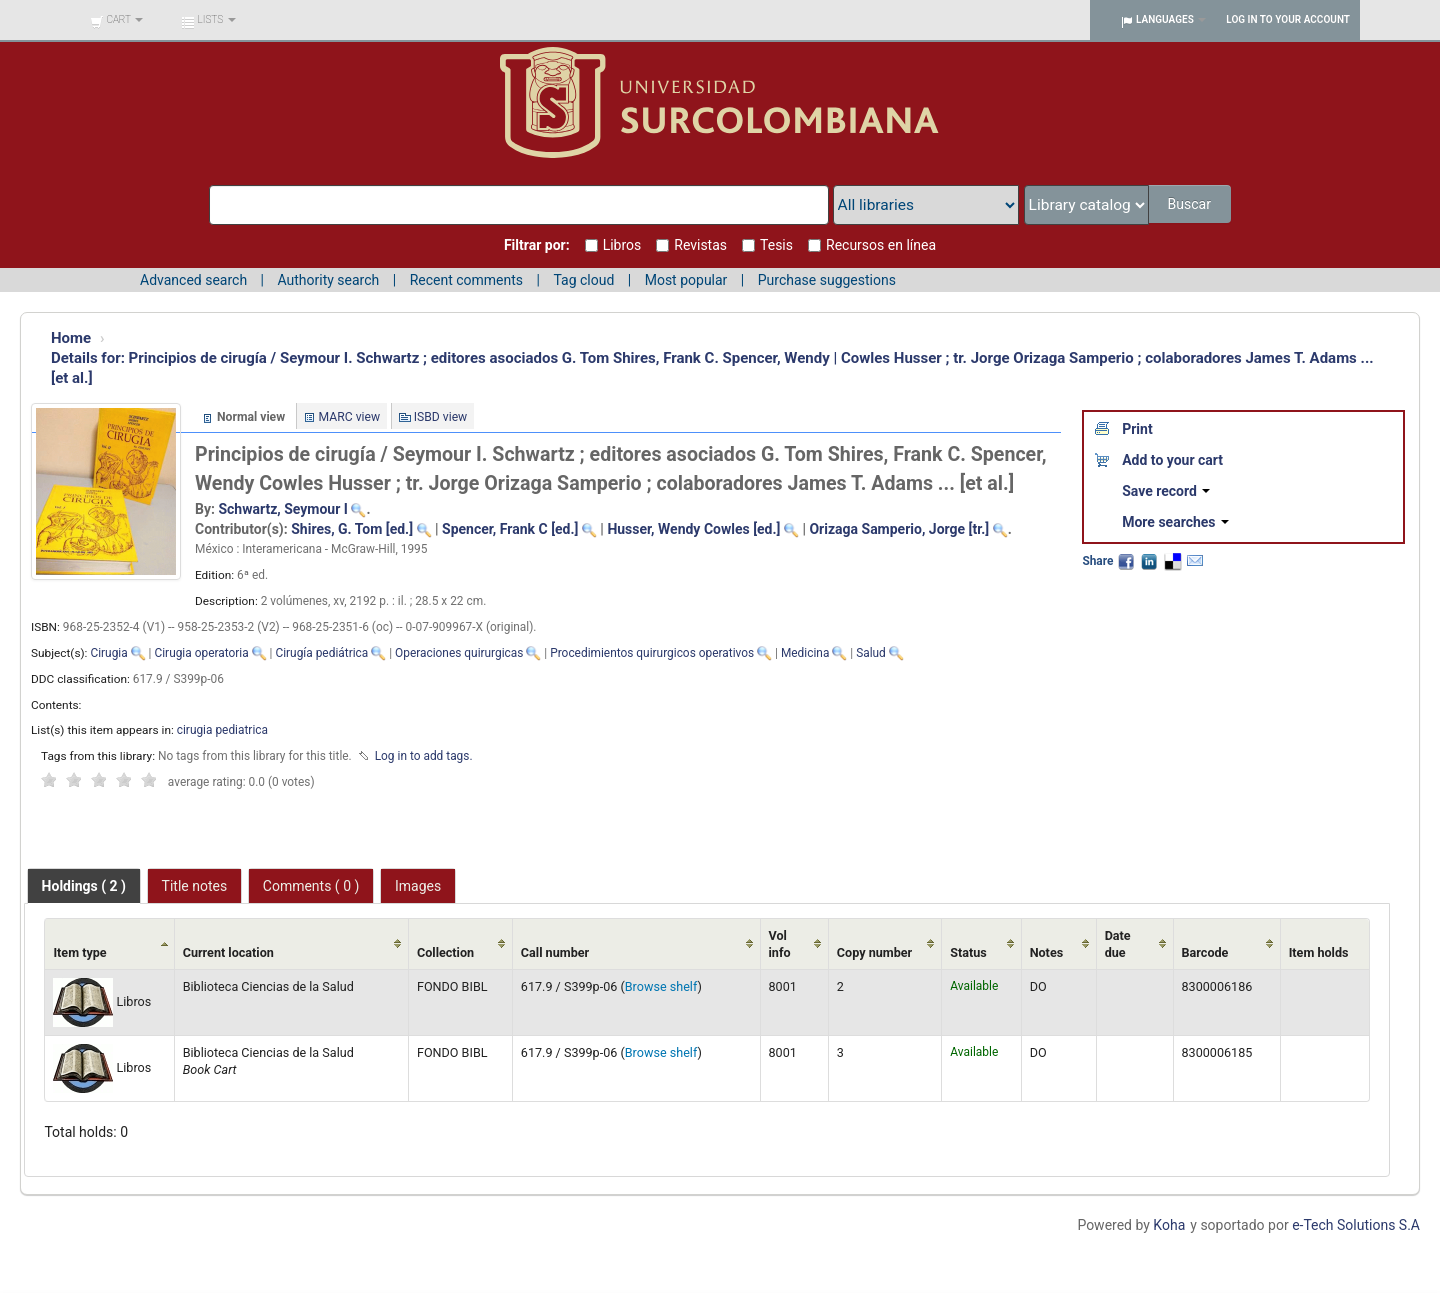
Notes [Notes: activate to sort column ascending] (1047, 952)
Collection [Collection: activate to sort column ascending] (445, 952)
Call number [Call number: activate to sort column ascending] (555, 952)
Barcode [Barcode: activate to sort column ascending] (1205, 952)
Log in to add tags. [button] (424, 756)
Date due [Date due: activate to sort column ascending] (1118, 944)
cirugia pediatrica (222, 730)
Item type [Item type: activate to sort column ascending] (79, 952)
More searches (1175, 522)
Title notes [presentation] (195, 886)
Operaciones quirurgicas (459, 653)
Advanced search (193, 280)
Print (1137, 429)
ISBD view (441, 417)
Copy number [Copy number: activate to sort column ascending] (874, 952)
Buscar (1190, 204)
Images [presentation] (418, 886)
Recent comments (466, 280)
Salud (871, 653)
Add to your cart (1172, 460)
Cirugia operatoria (201, 653)
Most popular (686, 280)
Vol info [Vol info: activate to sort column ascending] (780, 944)
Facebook (1126, 561)
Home (71, 338)
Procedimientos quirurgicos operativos (652, 653)
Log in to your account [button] (1288, 19)
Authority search (328, 280)
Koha (1169, 1225)
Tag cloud (583, 280)
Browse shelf (661, 986)
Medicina (805, 653)
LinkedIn (1149, 561)
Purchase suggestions (827, 280)
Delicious (1172, 561)
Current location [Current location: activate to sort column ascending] (228, 952)
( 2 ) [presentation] (84, 886)
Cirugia (108, 653)
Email (1195, 561)
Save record (1166, 491)
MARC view (350, 417)
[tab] (84, 886)
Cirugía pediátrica (321, 653)
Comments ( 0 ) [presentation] (311, 886)
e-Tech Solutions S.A (1356, 1225)
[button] (116, 20)
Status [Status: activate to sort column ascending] (968, 952)
